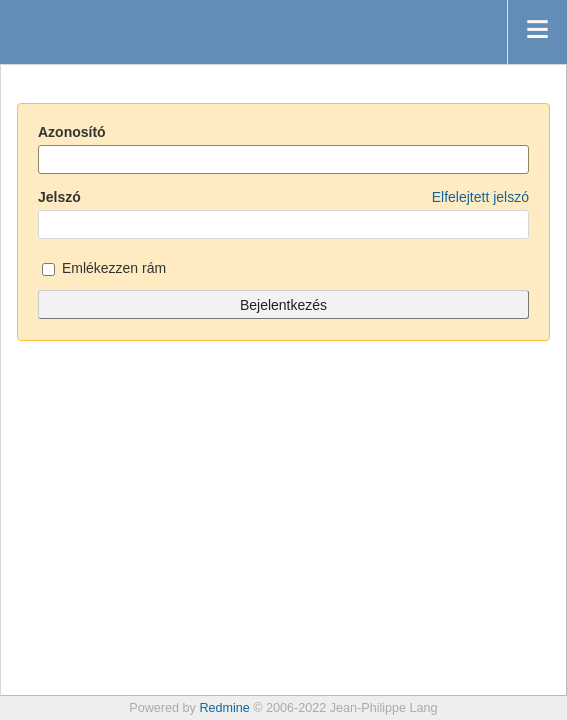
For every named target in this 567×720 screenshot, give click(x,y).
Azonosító (72, 132)
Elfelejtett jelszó (480, 197)
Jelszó (283, 197)
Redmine (224, 708)
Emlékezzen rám (104, 269)
